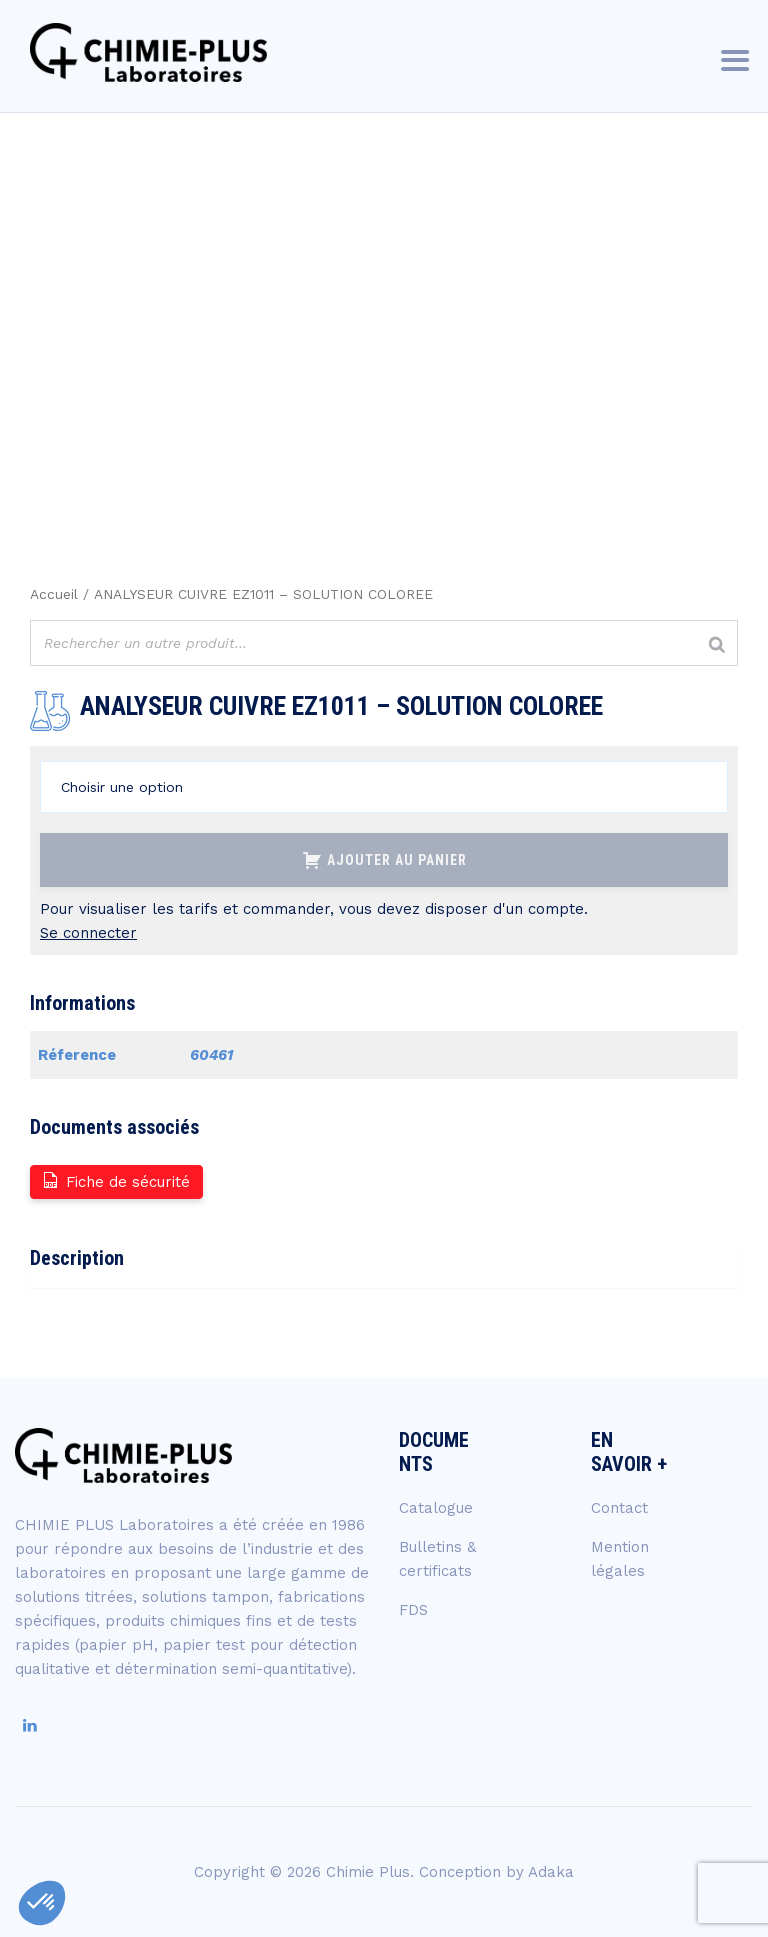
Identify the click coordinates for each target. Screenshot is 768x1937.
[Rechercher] (717, 645)
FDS (413, 1610)
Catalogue (436, 1508)
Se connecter (88, 933)
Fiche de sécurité (115, 1180)
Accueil (54, 594)
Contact (619, 1508)
